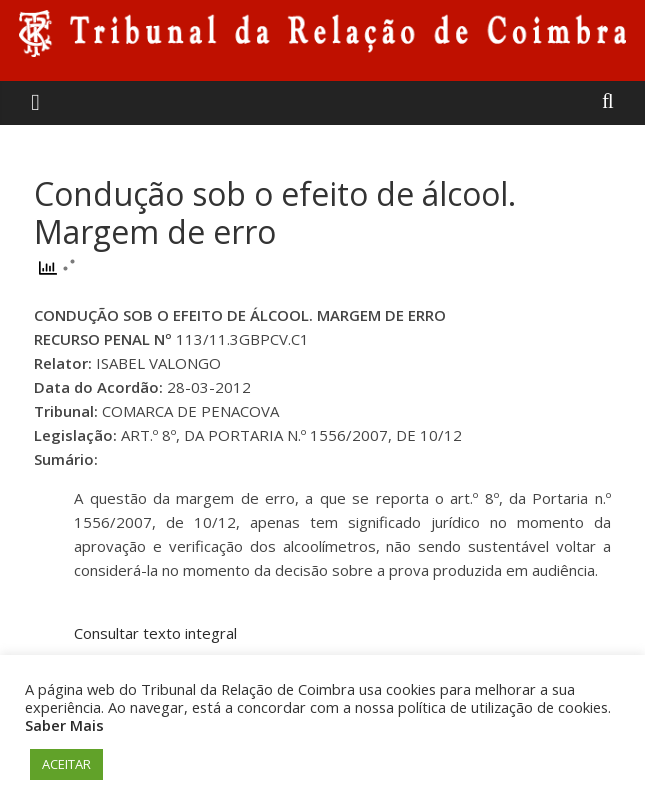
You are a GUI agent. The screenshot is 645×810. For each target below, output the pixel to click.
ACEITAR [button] (66, 764)
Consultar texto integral (155, 633)
